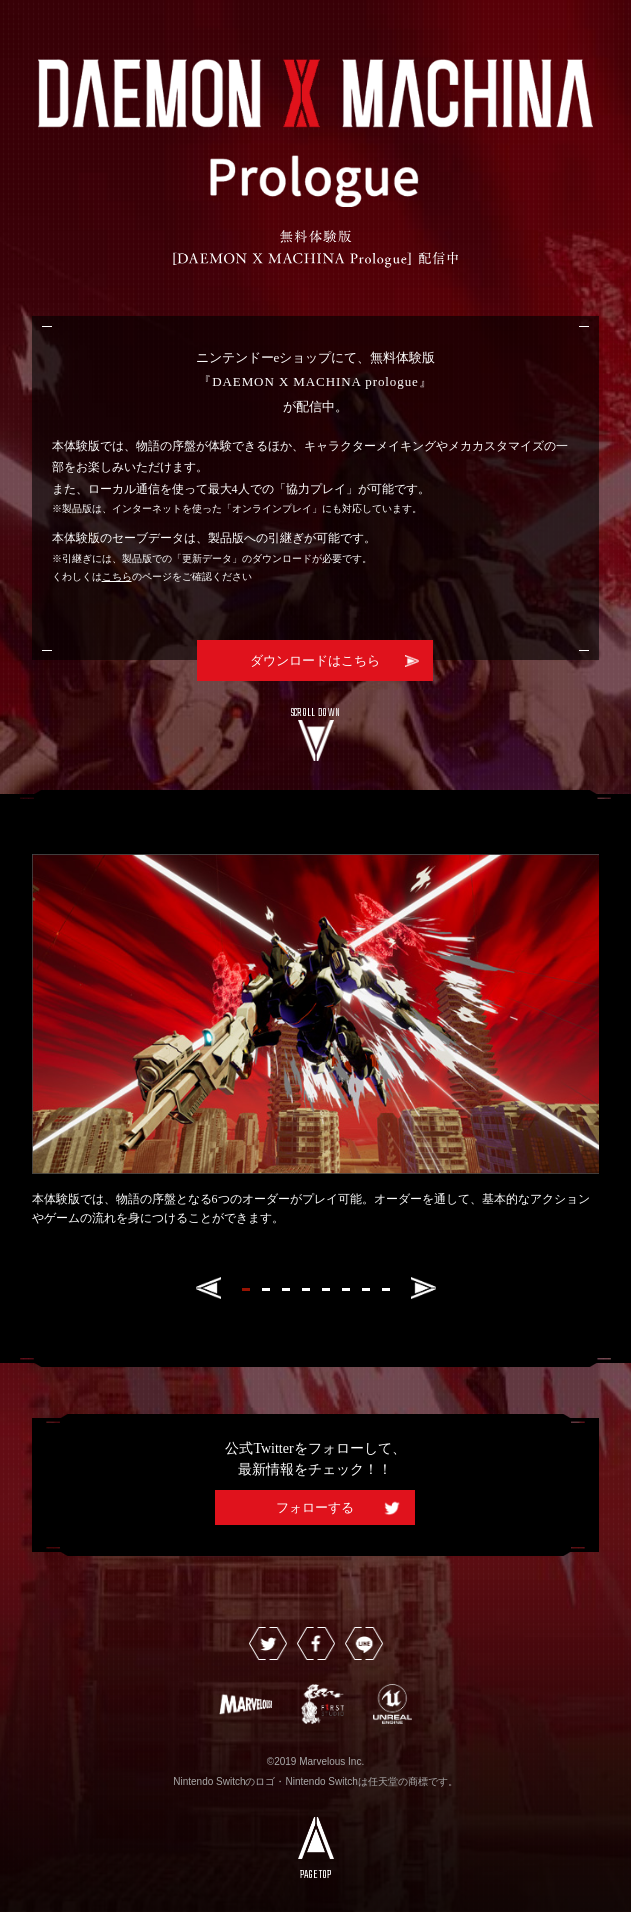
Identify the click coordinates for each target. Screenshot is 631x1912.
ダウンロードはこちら (315, 660)
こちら (117, 576)
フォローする (315, 1507)
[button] (208, 1288)
